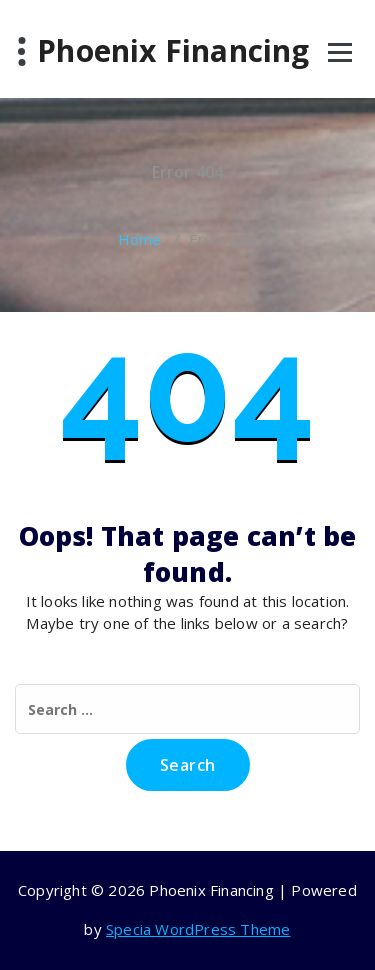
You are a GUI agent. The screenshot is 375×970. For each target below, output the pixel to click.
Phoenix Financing (173, 51)
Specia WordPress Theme (198, 929)
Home (140, 239)
